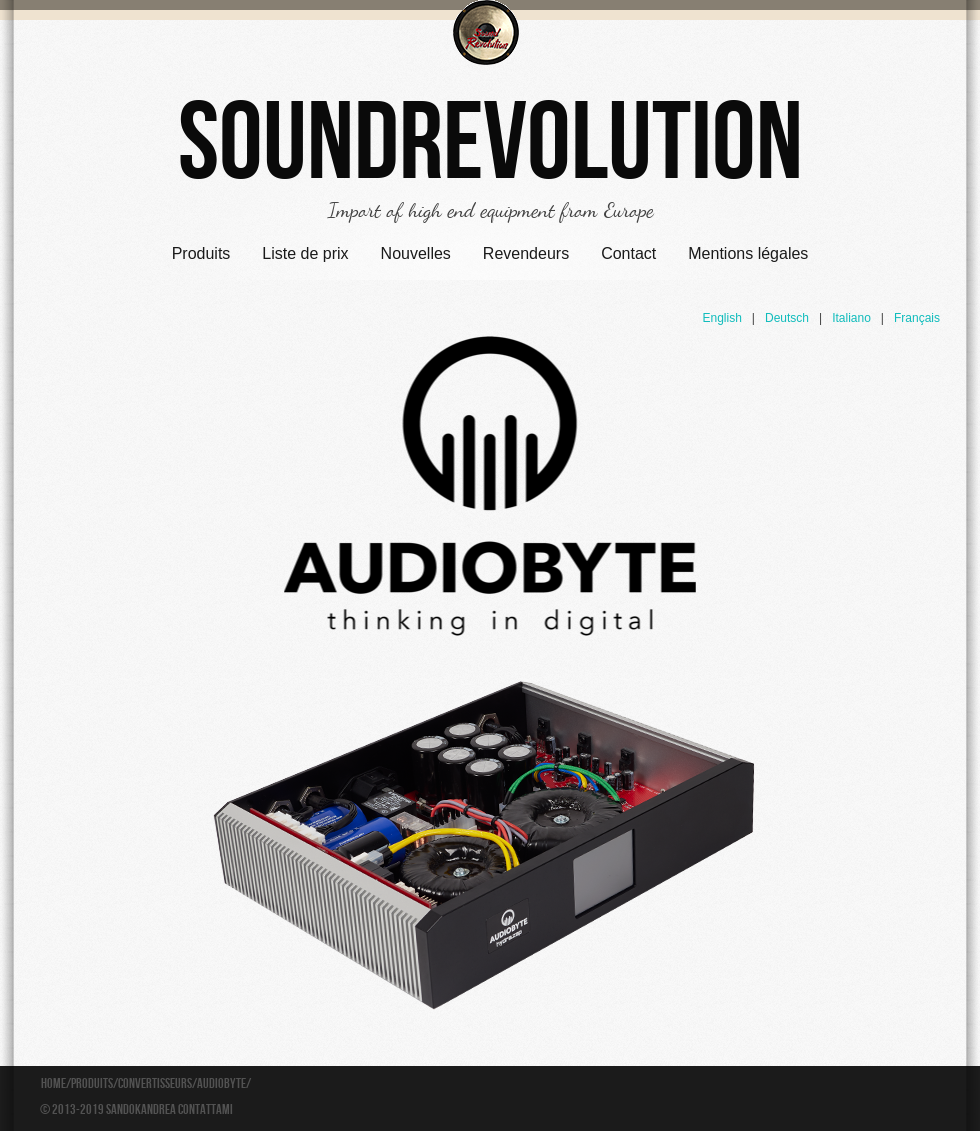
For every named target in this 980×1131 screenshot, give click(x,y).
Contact (628, 253)
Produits (201, 253)
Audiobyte (221, 1084)
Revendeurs (526, 253)
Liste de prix (305, 253)
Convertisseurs (155, 1084)
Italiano (851, 318)
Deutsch (787, 318)
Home (53, 1084)
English (721, 318)
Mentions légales (748, 253)
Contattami (205, 1110)
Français (917, 318)
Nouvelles (416, 253)
